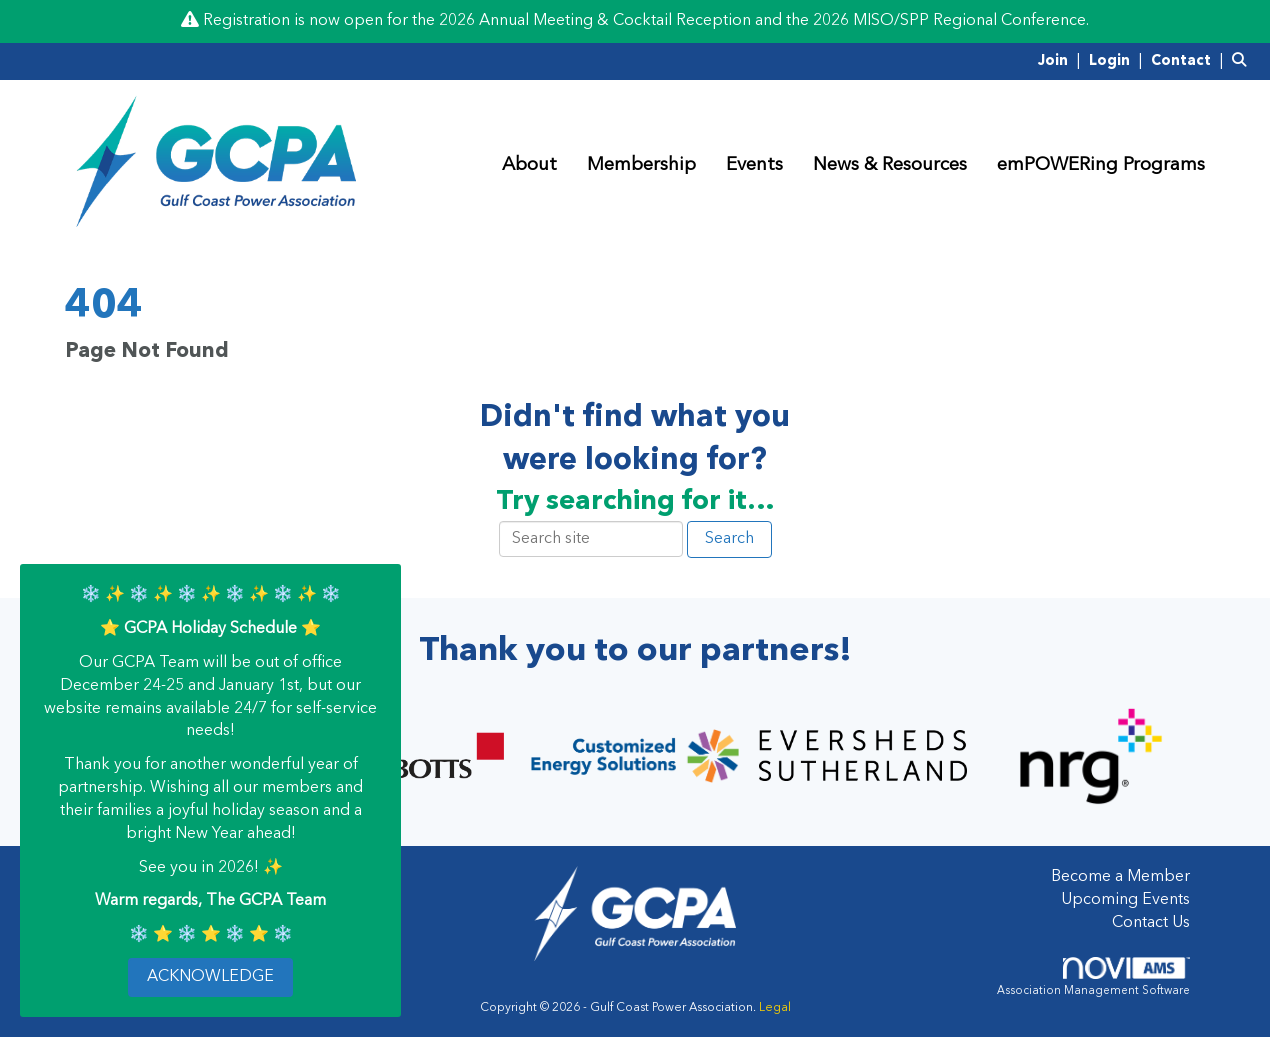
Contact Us (1151, 923)
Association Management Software (1093, 977)
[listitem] (1061, 61)
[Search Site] (1243, 61)
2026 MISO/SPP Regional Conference (949, 21)
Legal (775, 1008)
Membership (641, 165)
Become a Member (1120, 877)
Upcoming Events (1125, 900)
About (529, 165)
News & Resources (890, 165)
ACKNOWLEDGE (210, 977)
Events (754, 165)
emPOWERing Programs (1101, 165)
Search (729, 539)
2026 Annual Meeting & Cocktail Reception (595, 21)
